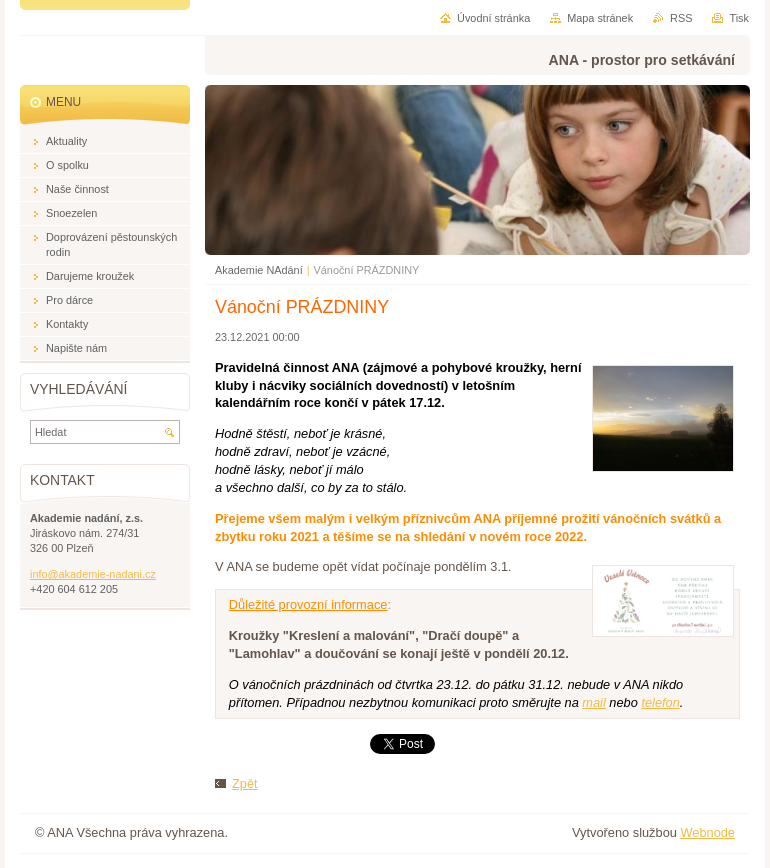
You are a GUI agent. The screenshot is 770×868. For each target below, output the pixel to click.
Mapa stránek (600, 18)
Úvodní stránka (493, 18)
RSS (681, 18)
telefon (660, 702)
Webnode (707, 832)
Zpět (245, 783)
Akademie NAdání (259, 270)
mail (593, 702)
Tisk (739, 18)
